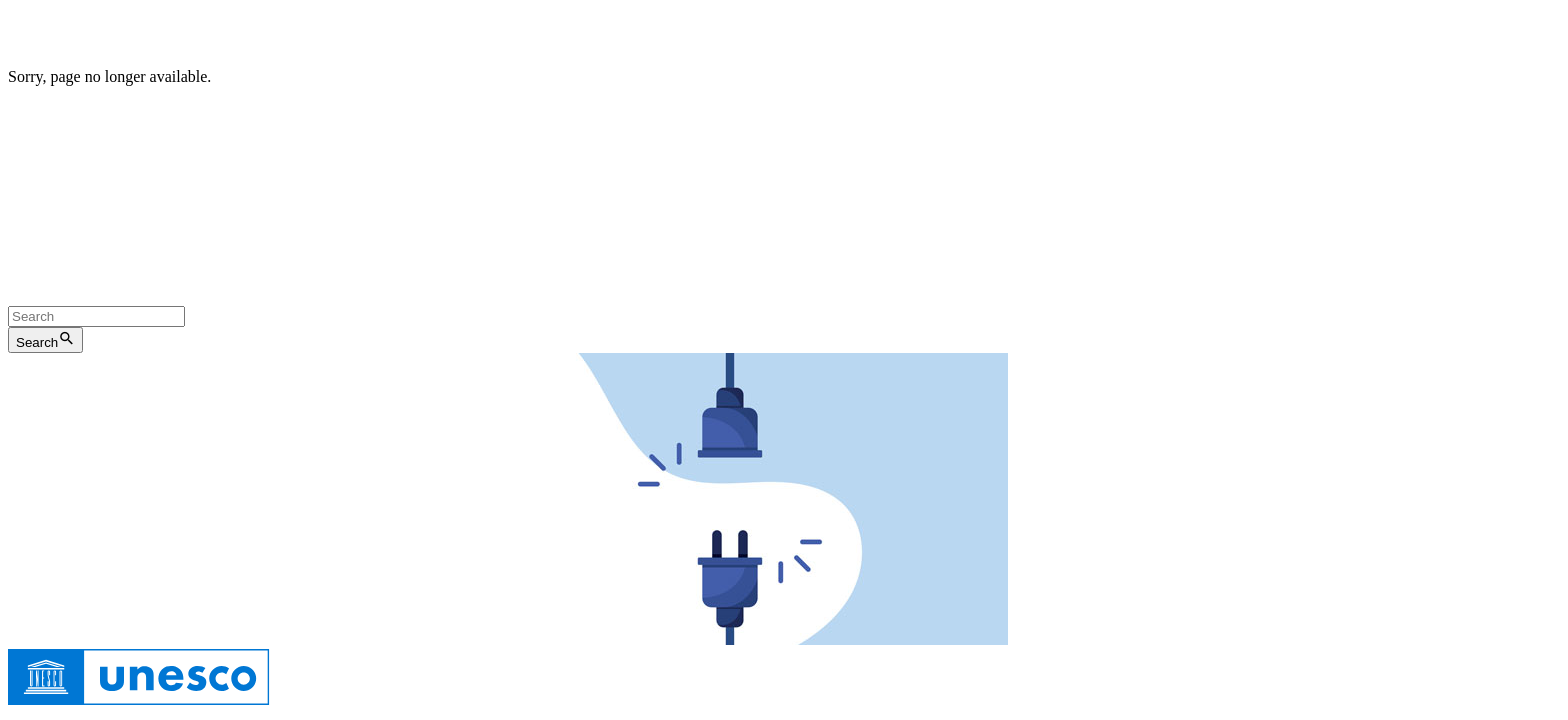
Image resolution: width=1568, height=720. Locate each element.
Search (45, 340)
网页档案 (505, 276)
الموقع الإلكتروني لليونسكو (95, 239)
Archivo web (789, 166)
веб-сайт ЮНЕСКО (699, 202)
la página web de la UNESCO (639, 166)
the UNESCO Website (546, 94)
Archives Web (741, 130)
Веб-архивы (818, 202)
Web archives (673, 94)
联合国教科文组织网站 (380, 276)
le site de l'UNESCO (617, 130)
